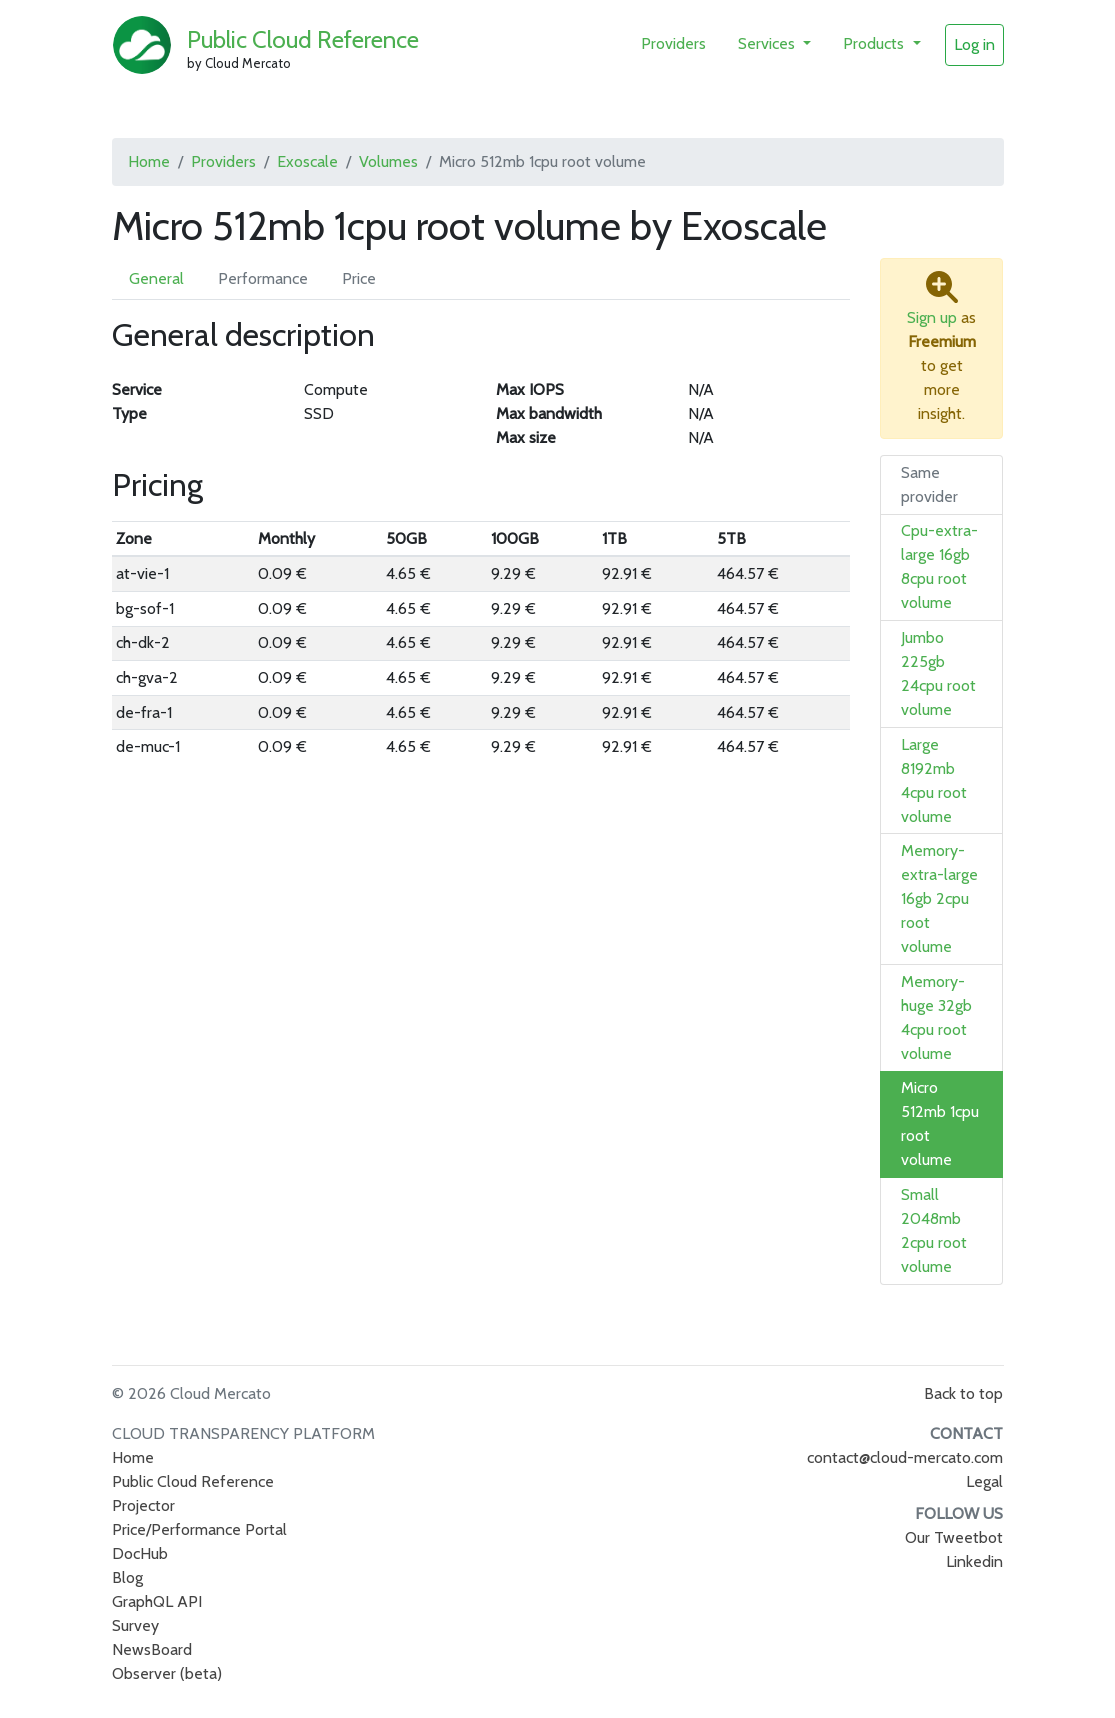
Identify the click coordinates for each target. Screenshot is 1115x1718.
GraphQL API (157, 1601)
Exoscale (307, 161)
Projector (143, 1505)
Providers (673, 43)
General (156, 278)
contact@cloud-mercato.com (905, 1457)
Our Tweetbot (954, 1537)
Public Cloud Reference (303, 39)
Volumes (388, 161)
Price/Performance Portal (199, 1529)
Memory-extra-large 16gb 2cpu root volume (939, 898)
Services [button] (768, 43)
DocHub (140, 1553)
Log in (974, 44)
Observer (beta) (167, 1673)
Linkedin (974, 1561)
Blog (127, 1577)
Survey (135, 1625)
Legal (984, 1481)
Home (149, 161)
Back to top (963, 1393)
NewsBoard (152, 1649)
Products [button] (875, 43)
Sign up (932, 317)
